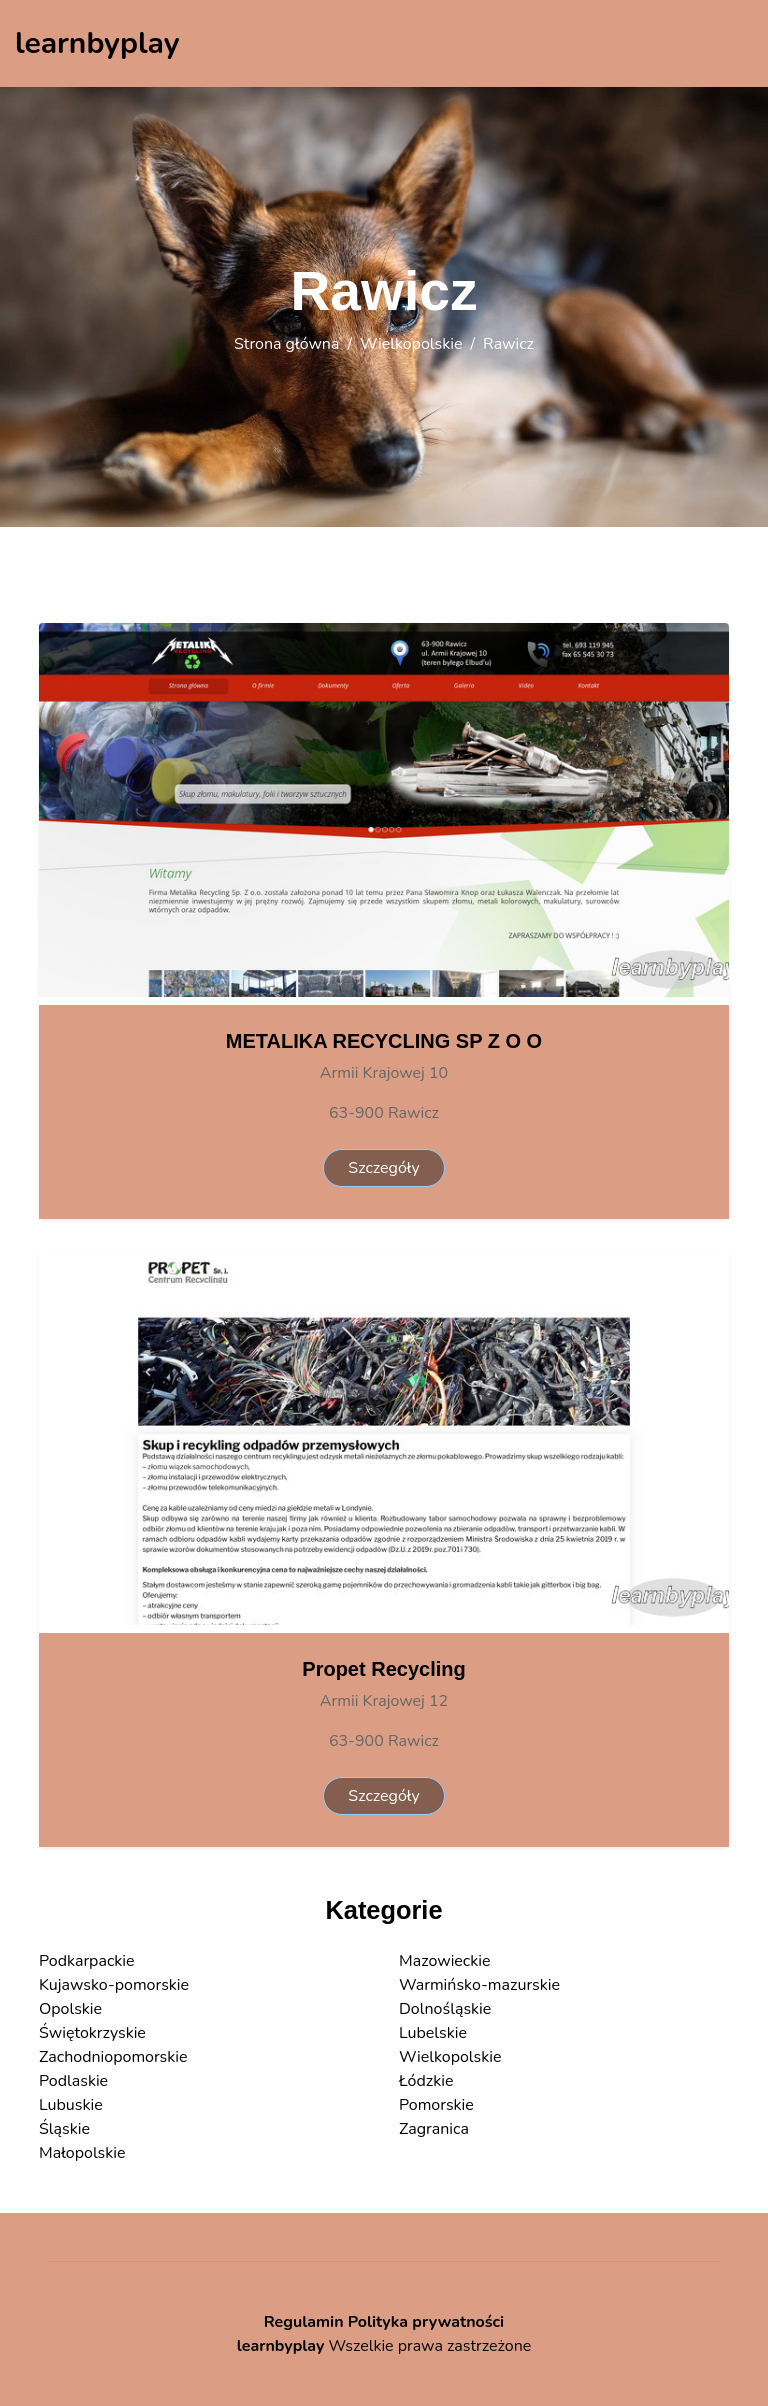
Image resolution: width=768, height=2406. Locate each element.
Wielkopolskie (411, 344)
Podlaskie (73, 2081)
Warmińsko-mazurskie (479, 1985)
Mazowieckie (445, 1961)
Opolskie (70, 2009)
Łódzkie (426, 2081)
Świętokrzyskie (92, 2033)
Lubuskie (71, 2105)
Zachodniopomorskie (113, 2057)
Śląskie (64, 2129)
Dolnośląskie (445, 2009)
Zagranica (434, 2129)
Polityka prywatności (426, 2322)
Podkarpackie (87, 1961)
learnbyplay (281, 2346)
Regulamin (304, 2322)
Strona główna (286, 344)
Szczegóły (383, 1168)
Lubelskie (433, 2033)
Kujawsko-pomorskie (114, 1985)
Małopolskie (82, 2153)
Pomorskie (436, 2105)
